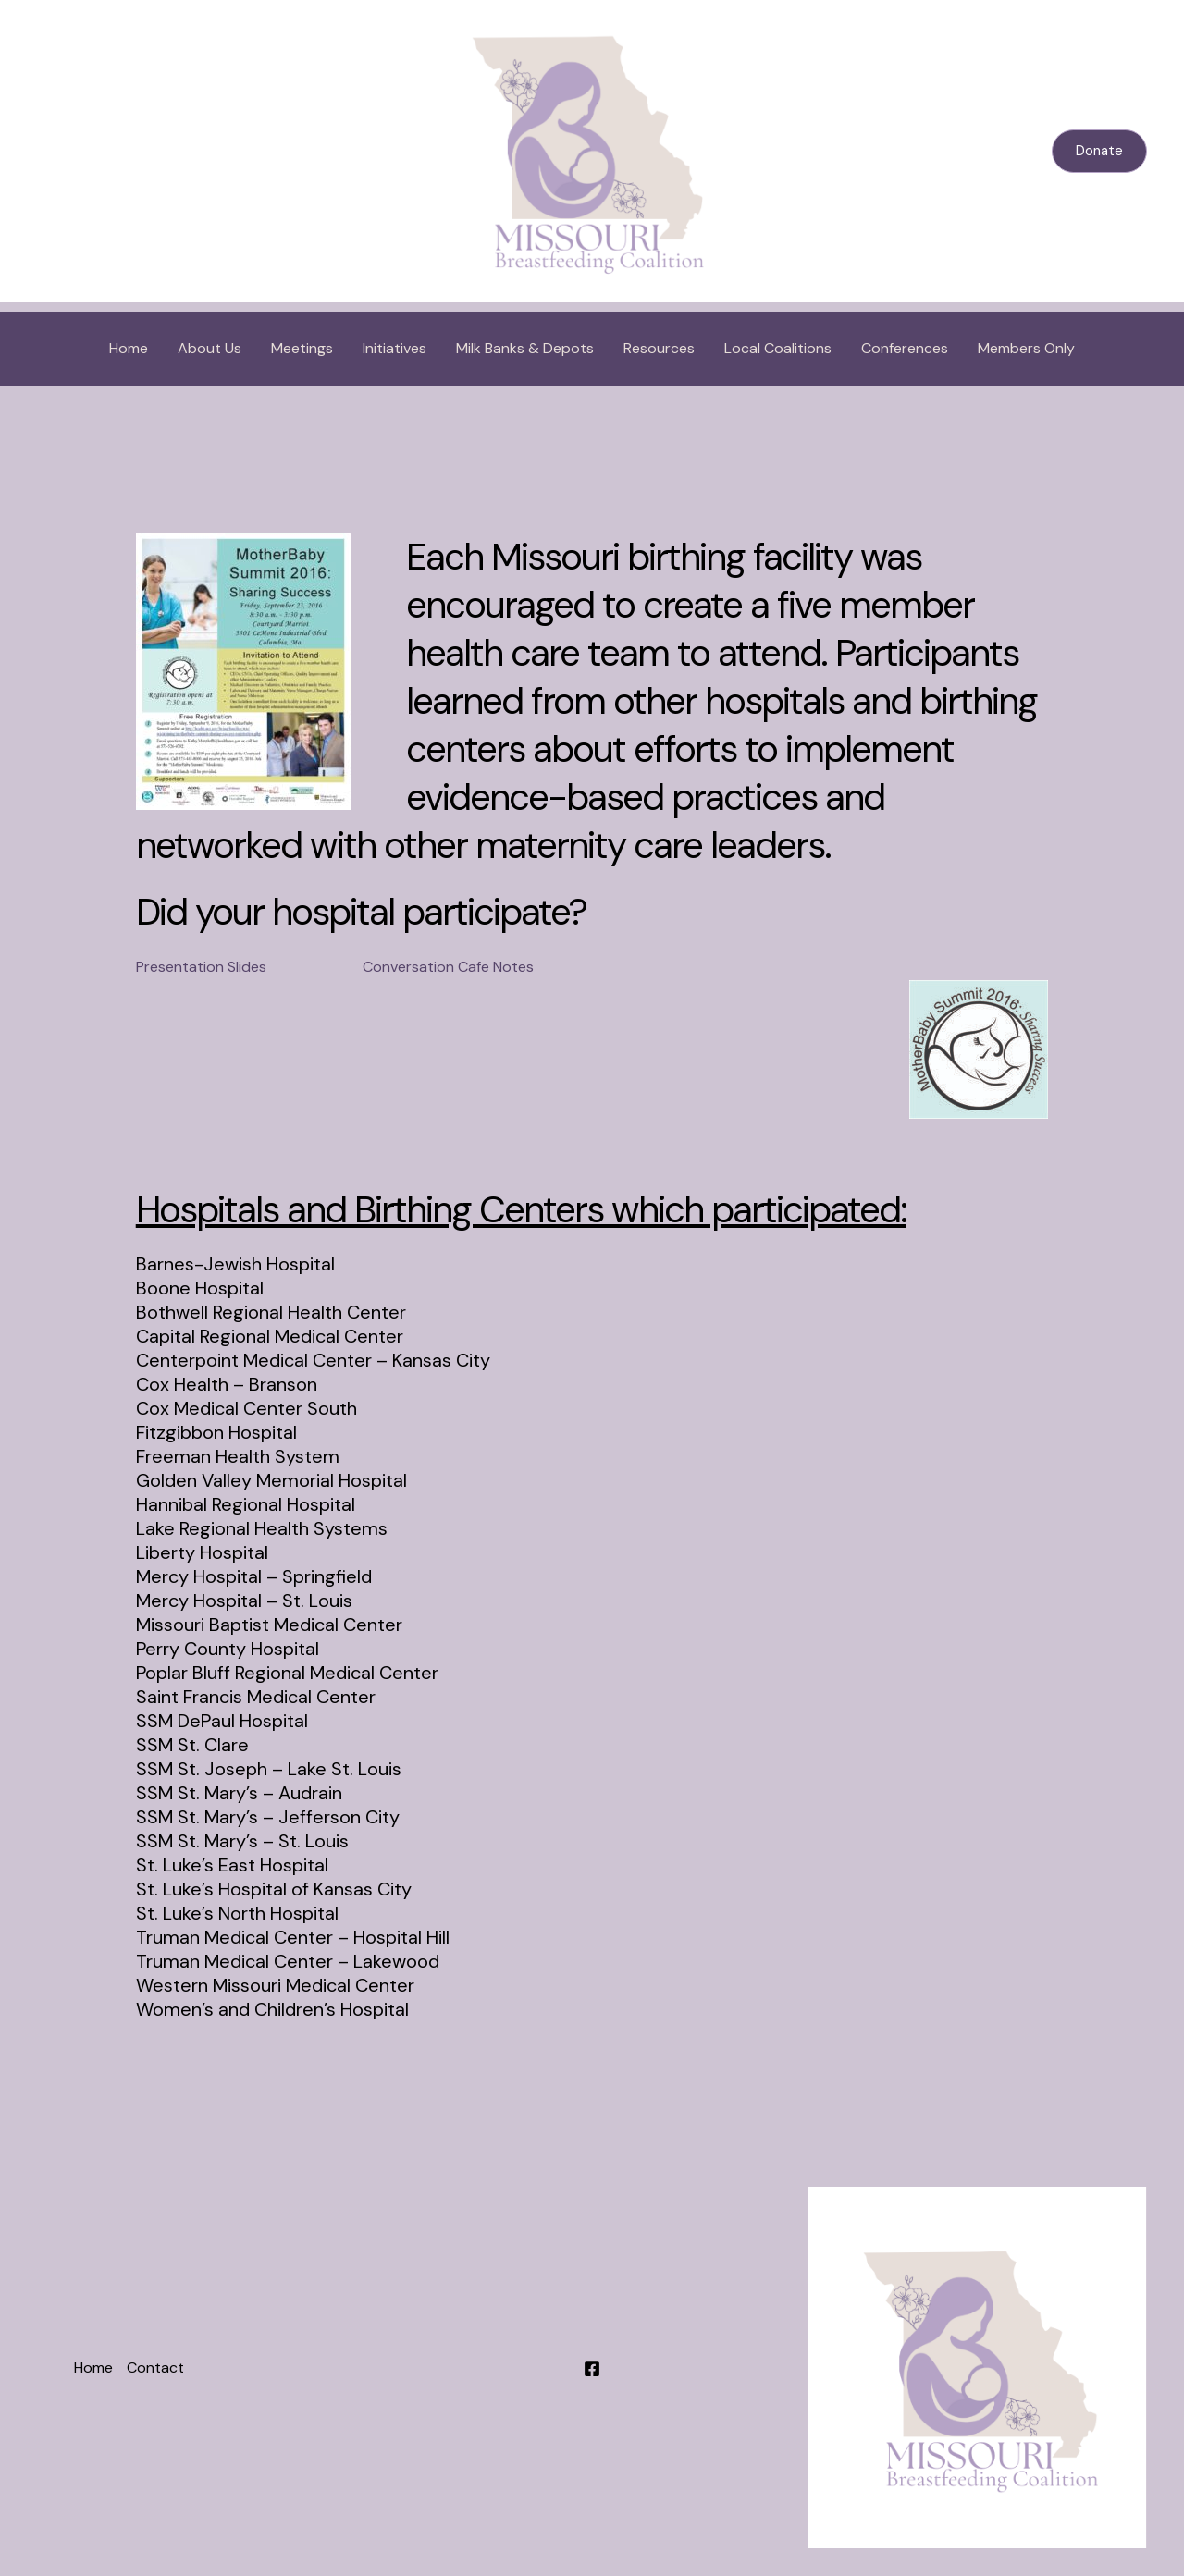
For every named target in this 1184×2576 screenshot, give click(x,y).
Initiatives (394, 348)
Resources (659, 348)
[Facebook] (592, 2369)
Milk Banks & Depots (525, 348)
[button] (1099, 151)
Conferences (904, 348)
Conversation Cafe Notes (448, 966)
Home (128, 348)
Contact (155, 2367)
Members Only (1026, 348)
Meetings (302, 348)
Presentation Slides (201, 966)
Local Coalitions (778, 348)
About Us (209, 348)
